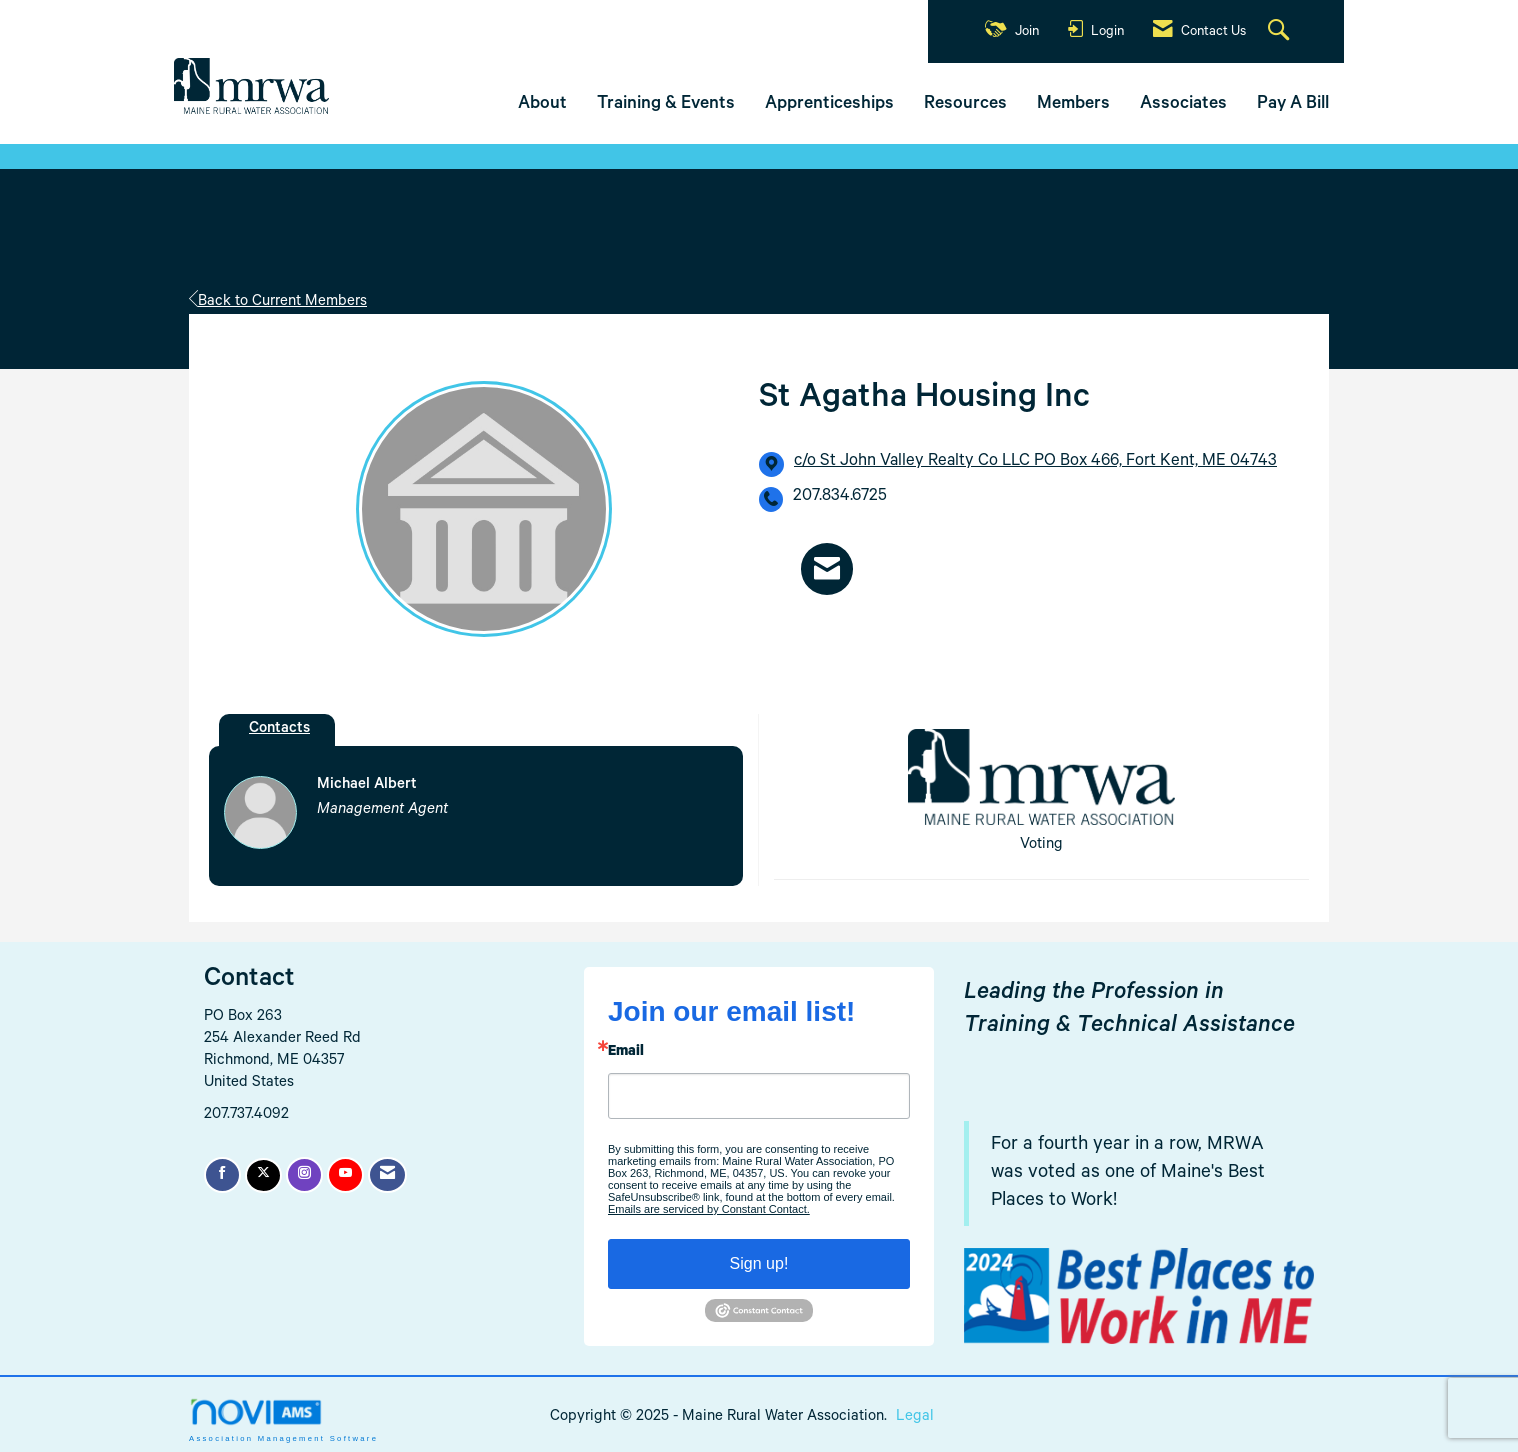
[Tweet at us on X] (263, 1175)
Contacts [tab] (279, 729)
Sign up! (759, 1263)
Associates (1183, 105)
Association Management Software (283, 1420)
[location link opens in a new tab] (1035, 463)
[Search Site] (1281, 32)
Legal (915, 1417)
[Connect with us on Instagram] (304, 1175)
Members (1073, 105)
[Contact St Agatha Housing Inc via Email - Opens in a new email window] (827, 568)
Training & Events (666, 105)
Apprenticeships (829, 105)
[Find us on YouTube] (345, 1175)
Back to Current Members (278, 302)
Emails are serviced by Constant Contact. (709, 1209)
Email (626, 1053)
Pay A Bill (1293, 105)
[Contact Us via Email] (387, 1175)
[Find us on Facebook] (222, 1175)
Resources (965, 105)
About (542, 105)
